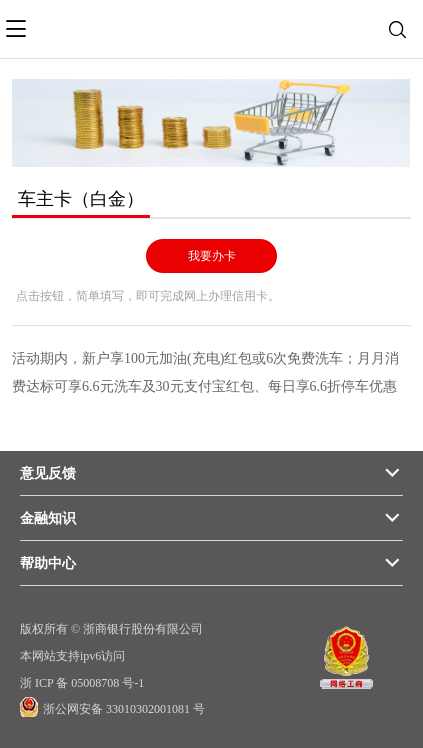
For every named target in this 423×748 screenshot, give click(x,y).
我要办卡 (212, 256)
